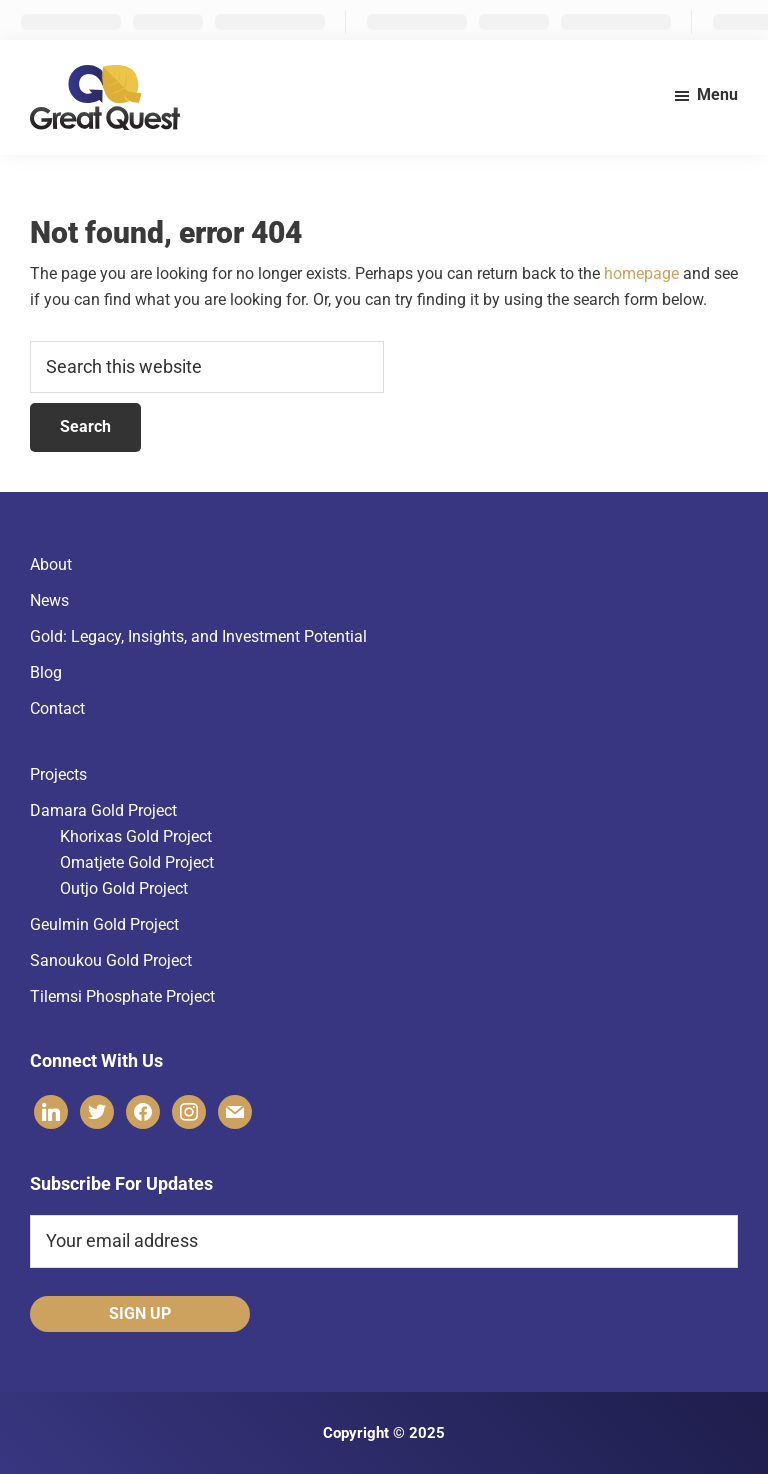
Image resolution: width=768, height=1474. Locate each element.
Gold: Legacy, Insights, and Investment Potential (198, 636)
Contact (57, 708)
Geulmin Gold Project (104, 924)
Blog (46, 672)
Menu (717, 94)
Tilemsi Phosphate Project (122, 996)
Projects (58, 774)
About (51, 564)
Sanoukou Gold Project (111, 960)
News (49, 600)
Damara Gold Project (103, 810)
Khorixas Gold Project (136, 836)
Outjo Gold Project (124, 888)
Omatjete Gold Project (137, 862)
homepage (641, 273)
